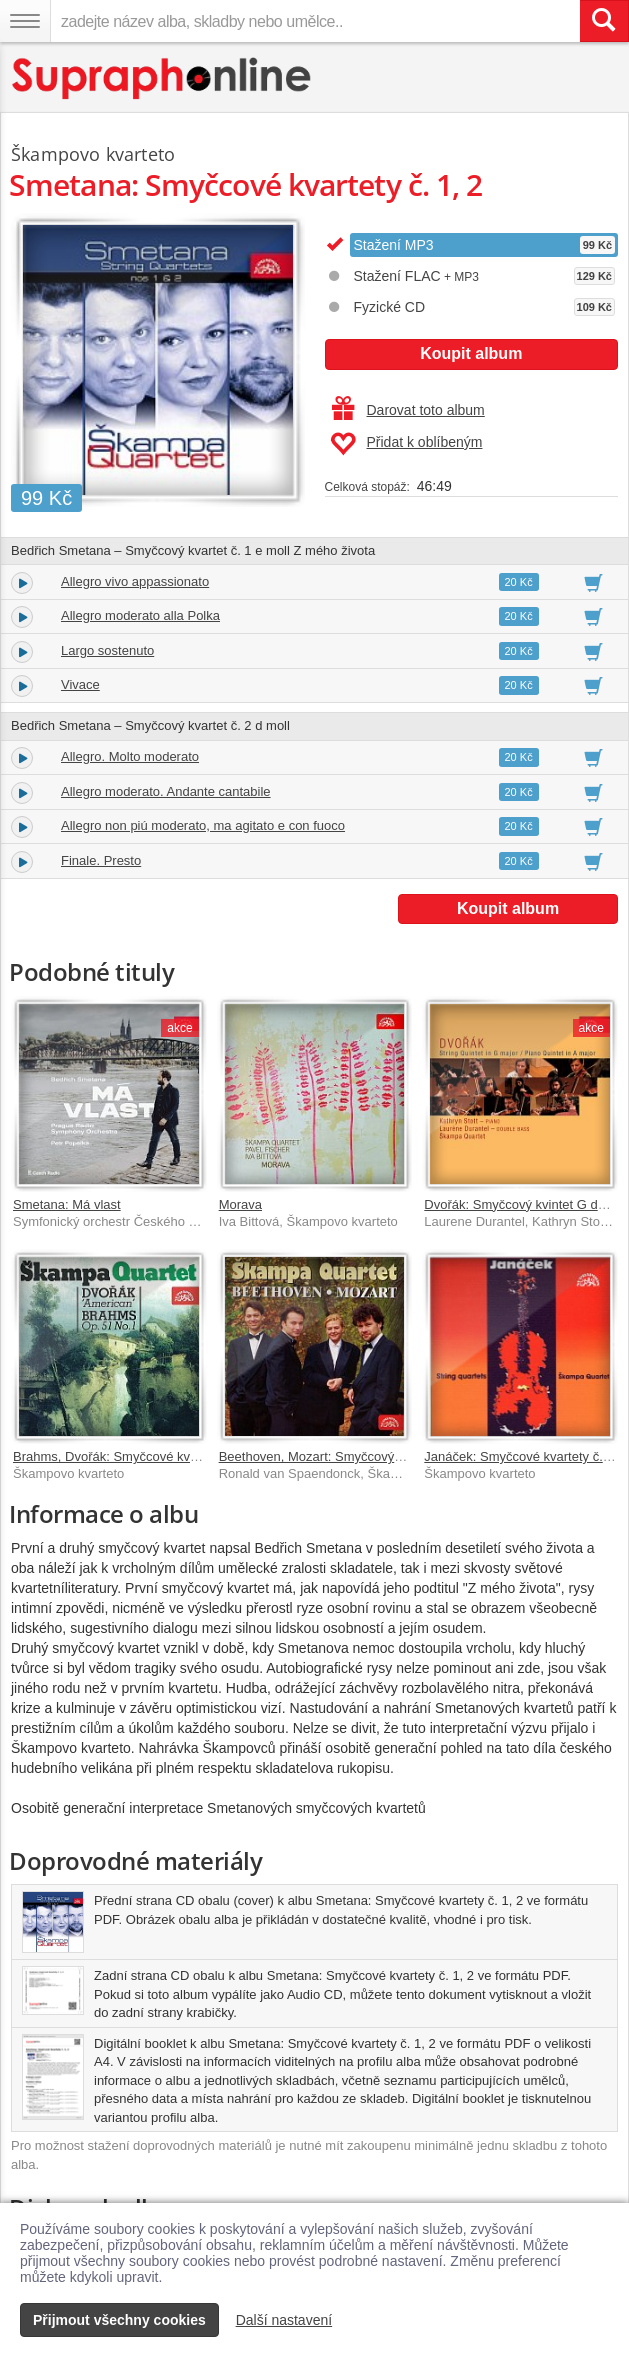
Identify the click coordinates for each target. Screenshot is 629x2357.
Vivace (80, 684)
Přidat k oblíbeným (406, 444)
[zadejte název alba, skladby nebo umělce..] (315, 21)
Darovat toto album (408, 410)
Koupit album (471, 353)
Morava (240, 1204)
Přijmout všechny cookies (119, 2320)
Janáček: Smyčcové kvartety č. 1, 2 (526, 1456)
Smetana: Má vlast (67, 1204)
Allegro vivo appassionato (135, 581)
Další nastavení (284, 2320)
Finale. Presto (101, 860)
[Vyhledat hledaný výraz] (604, 21)
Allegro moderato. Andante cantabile (166, 791)
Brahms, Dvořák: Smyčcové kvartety (118, 1456)
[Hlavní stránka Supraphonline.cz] (162, 78)
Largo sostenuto (107, 650)
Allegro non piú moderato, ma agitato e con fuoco (203, 825)
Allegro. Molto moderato (130, 756)
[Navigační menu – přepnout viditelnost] (25, 21)
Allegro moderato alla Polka (140, 615)
